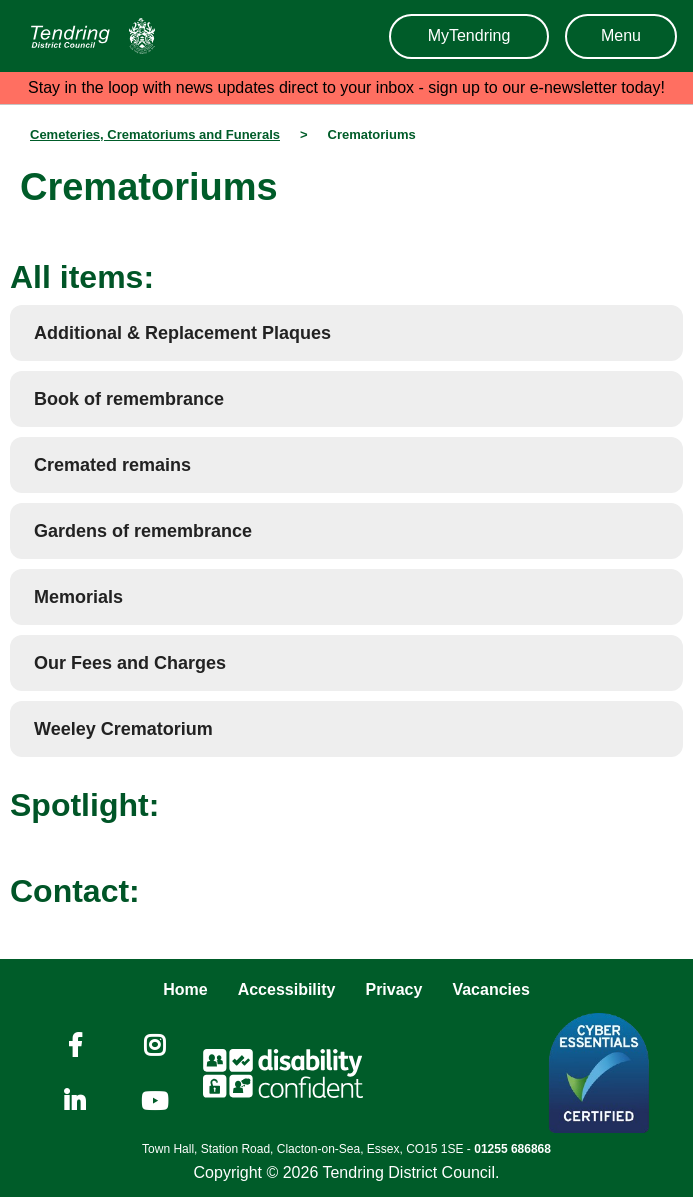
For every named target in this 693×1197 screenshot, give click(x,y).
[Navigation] (88, 36)
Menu (621, 35)
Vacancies (490, 989)
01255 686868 (512, 1149)
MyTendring (469, 35)
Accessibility (287, 989)
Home (185, 989)
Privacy (393, 989)
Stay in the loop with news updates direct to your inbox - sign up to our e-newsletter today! (346, 87)
